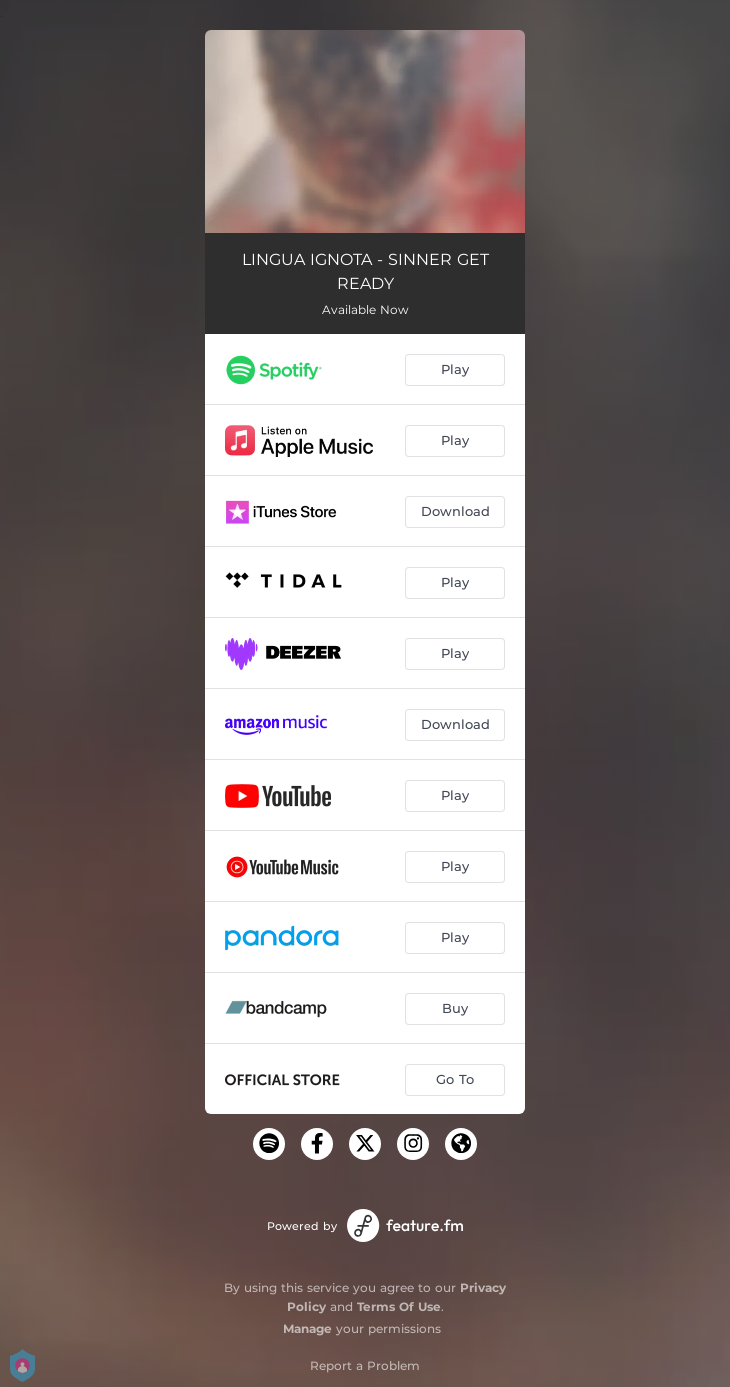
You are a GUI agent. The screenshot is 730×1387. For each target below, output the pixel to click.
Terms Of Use (399, 1306)
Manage (307, 1328)
